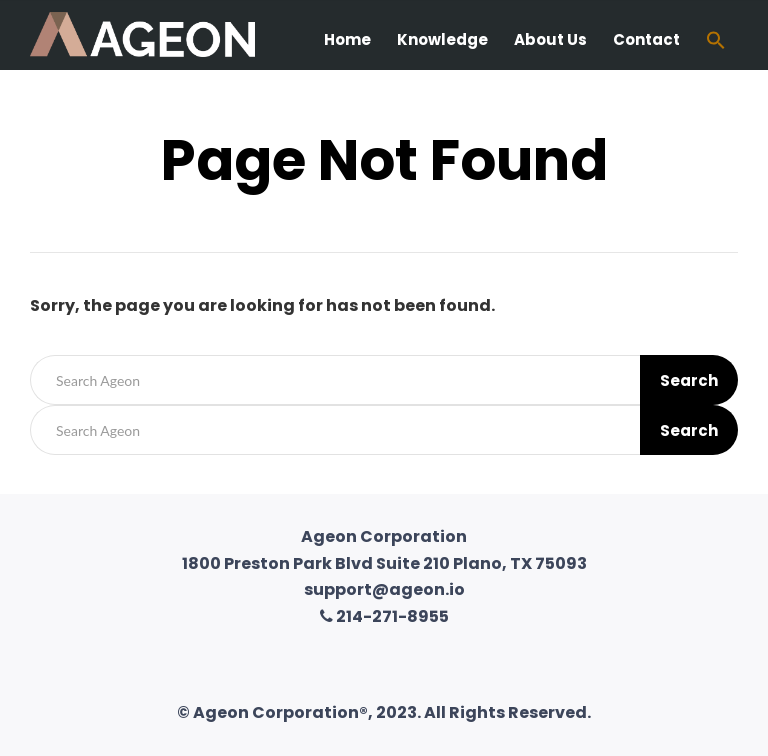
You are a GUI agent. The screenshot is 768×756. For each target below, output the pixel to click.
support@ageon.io (384, 589)
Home (347, 39)
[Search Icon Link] (716, 42)
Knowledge (442, 39)
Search (689, 380)
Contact (646, 39)
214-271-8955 (384, 616)
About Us (550, 39)
